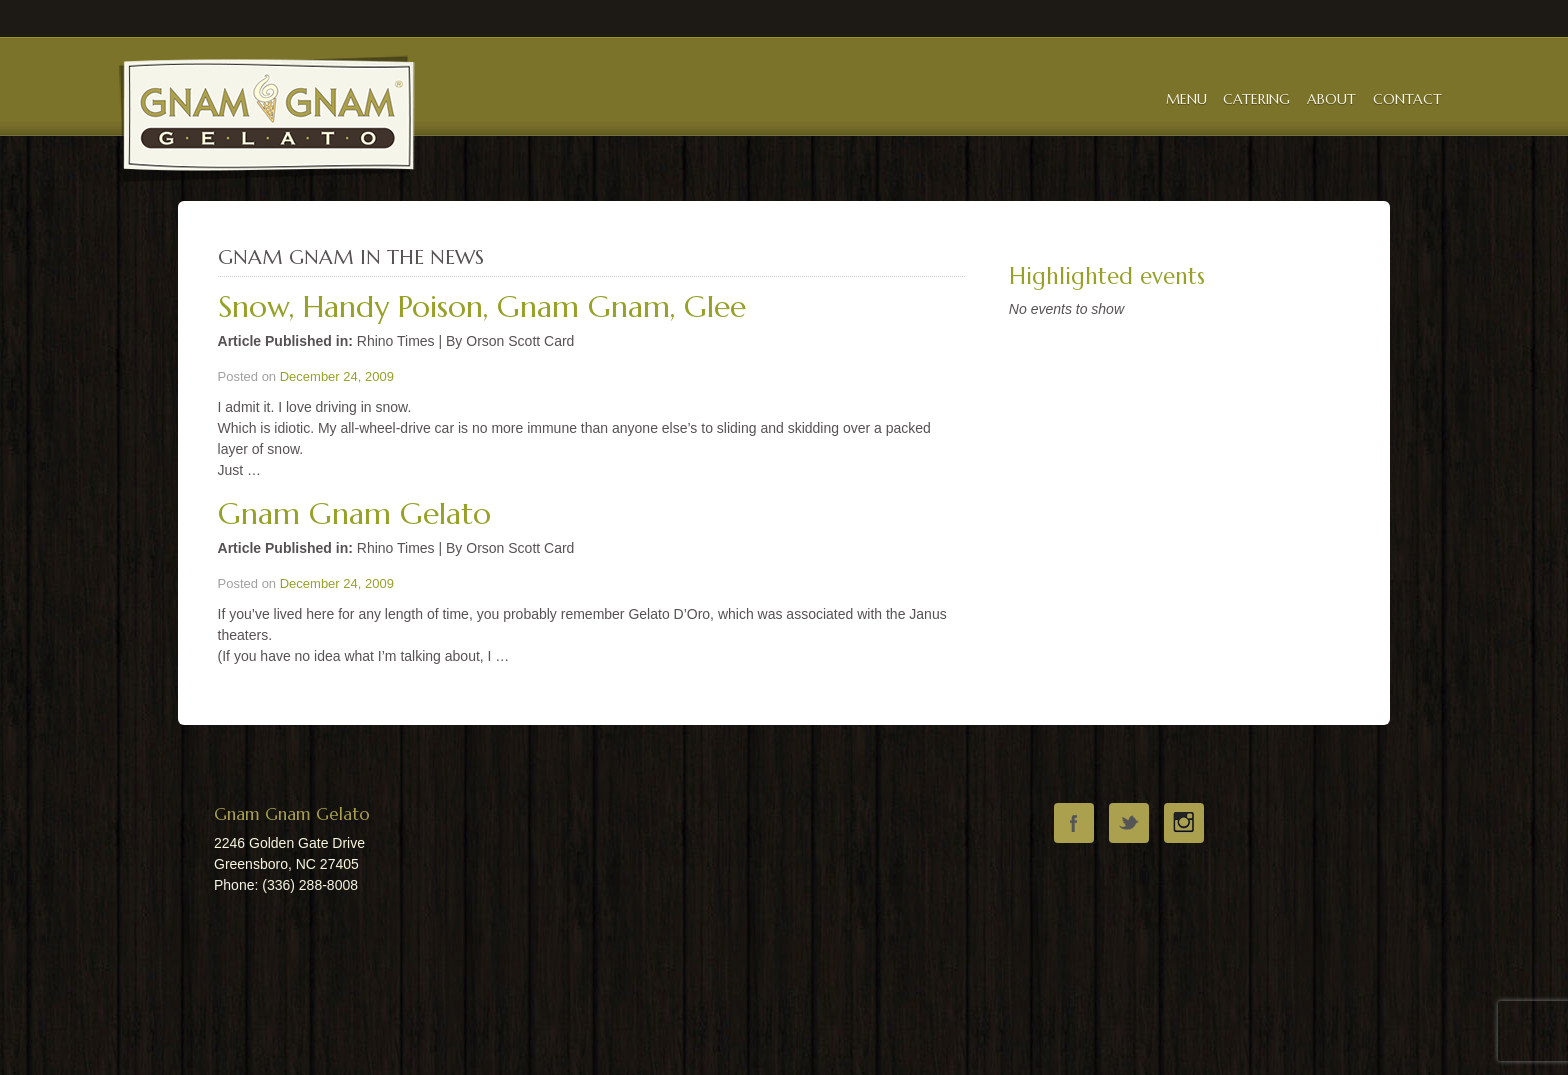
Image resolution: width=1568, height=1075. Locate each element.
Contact (1407, 99)
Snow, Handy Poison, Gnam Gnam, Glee (482, 306)
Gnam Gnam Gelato (354, 513)
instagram (1184, 823)
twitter (1129, 823)
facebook (1074, 823)
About (1331, 99)
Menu (1186, 99)
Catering (1256, 99)
